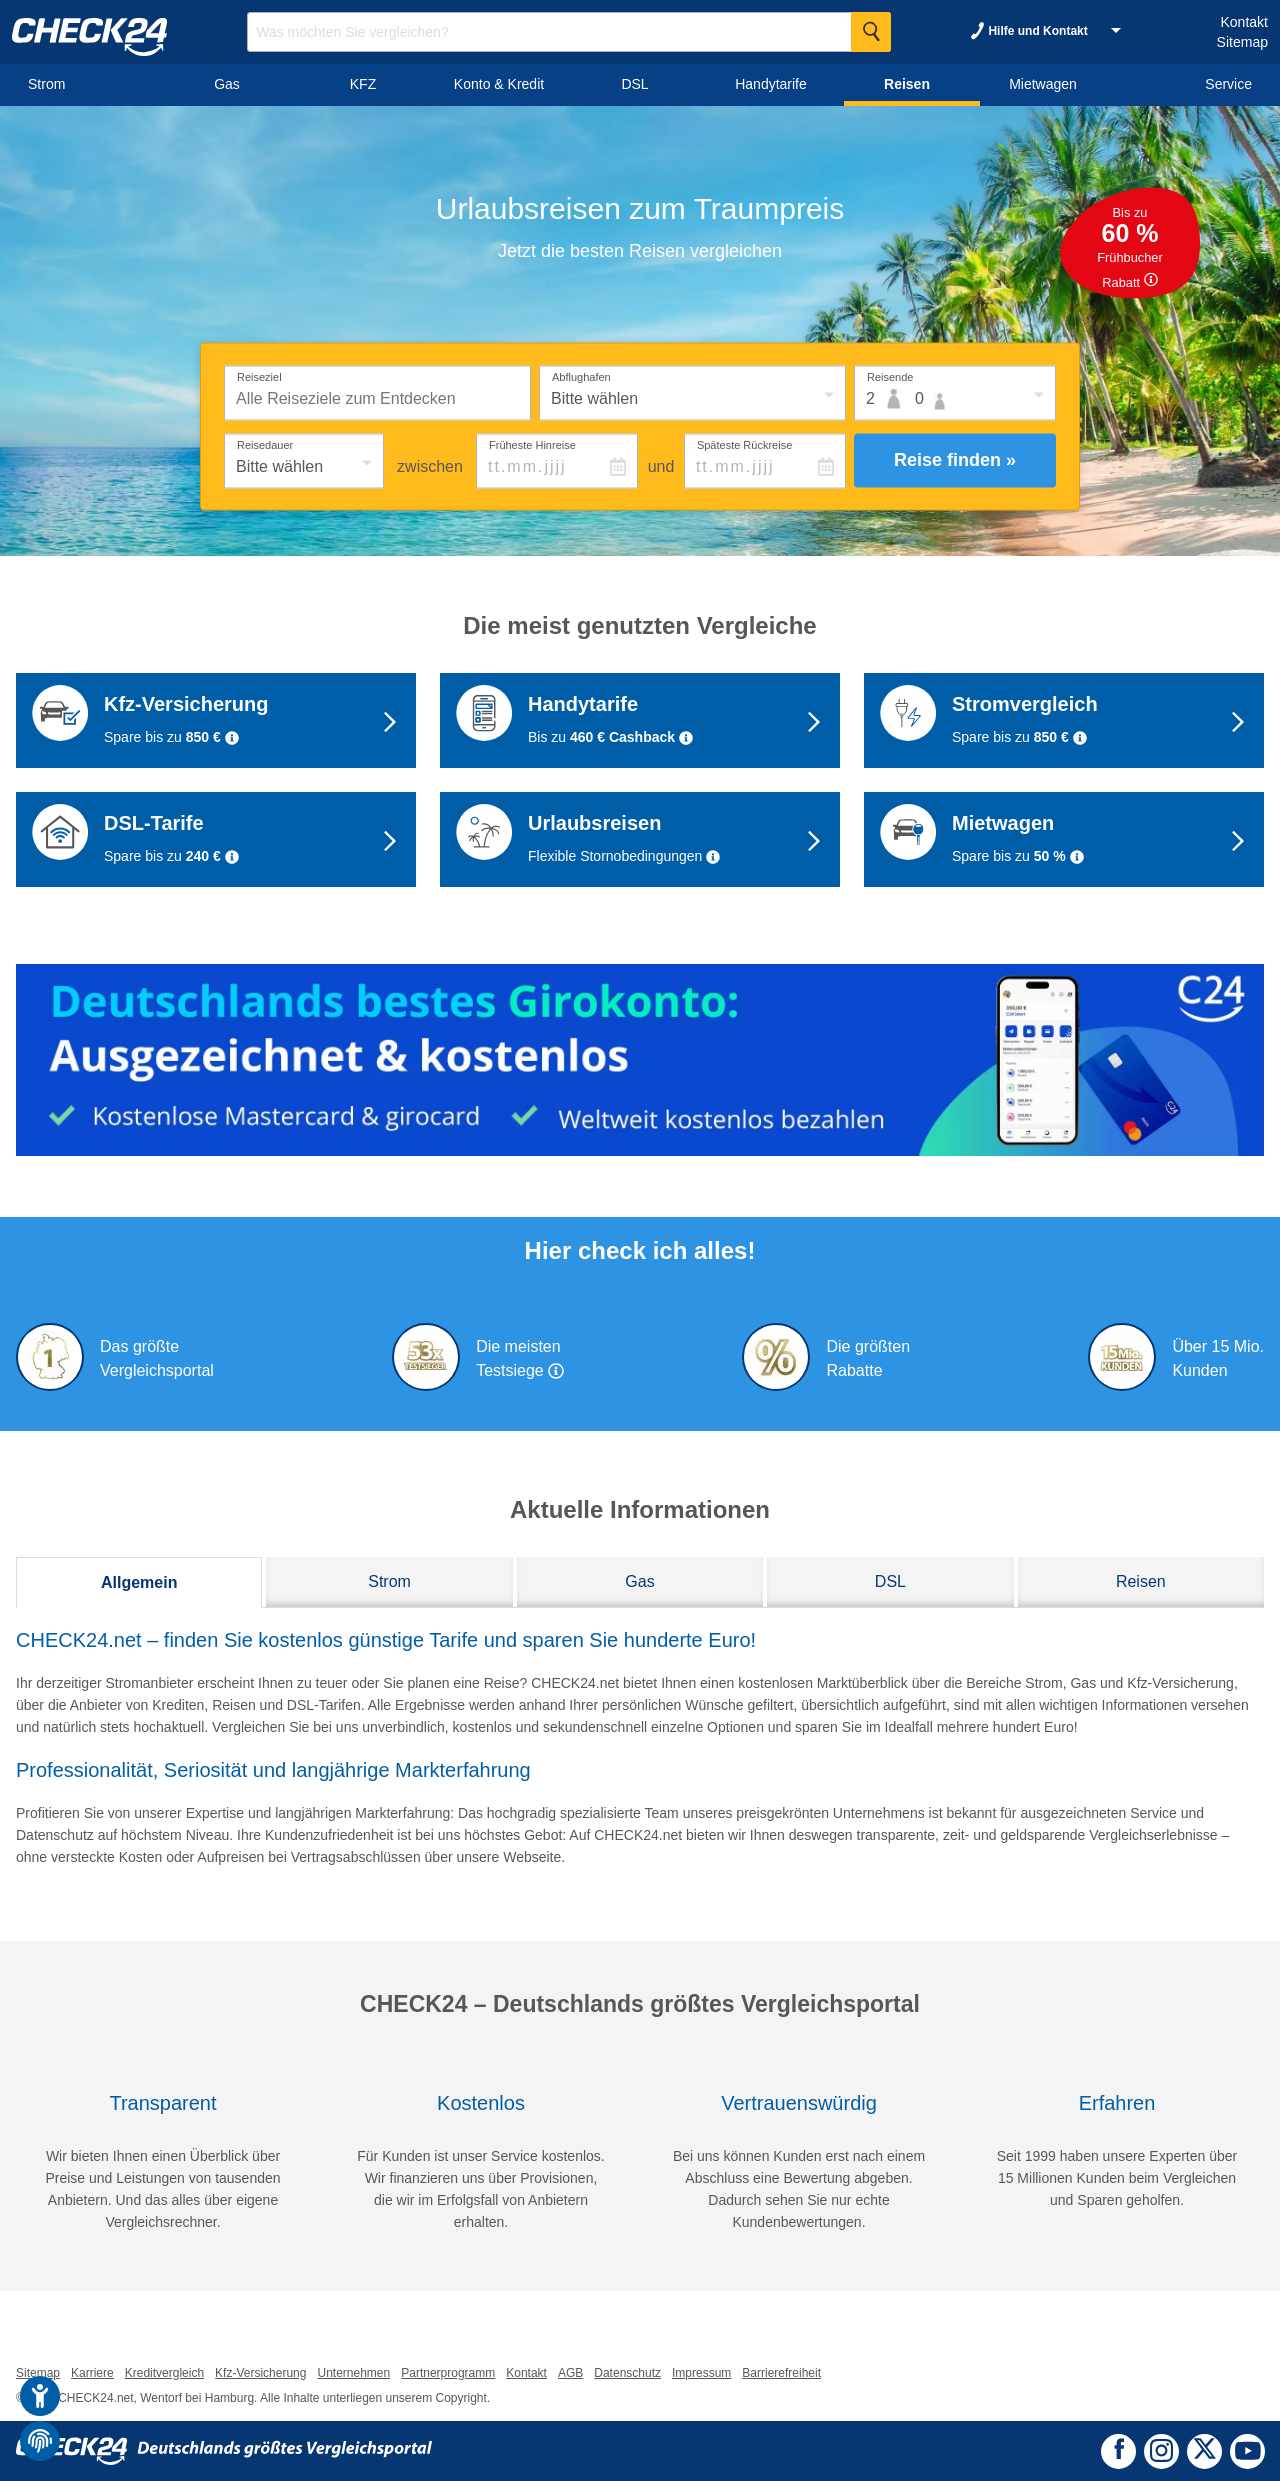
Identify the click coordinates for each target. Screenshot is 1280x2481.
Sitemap (1242, 42)
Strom (389, 1581)
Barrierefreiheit (781, 2373)
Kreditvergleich (164, 2373)
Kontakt (1243, 22)
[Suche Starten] (871, 32)
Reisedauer (265, 444)
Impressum (701, 2373)
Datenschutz (627, 2373)
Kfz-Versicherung (260, 2373)
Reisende (890, 376)
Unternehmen (353, 2373)
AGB (570, 2373)
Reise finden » (955, 460)
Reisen (1141, 1581)
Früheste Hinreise (532, 444)
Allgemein (139, 1582)
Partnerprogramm (448, 2373)
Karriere (92, 2373)
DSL (890, 1581)
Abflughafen (581, 376)
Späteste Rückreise (744, 444)
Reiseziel (259, 376)
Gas (639, 1581)
